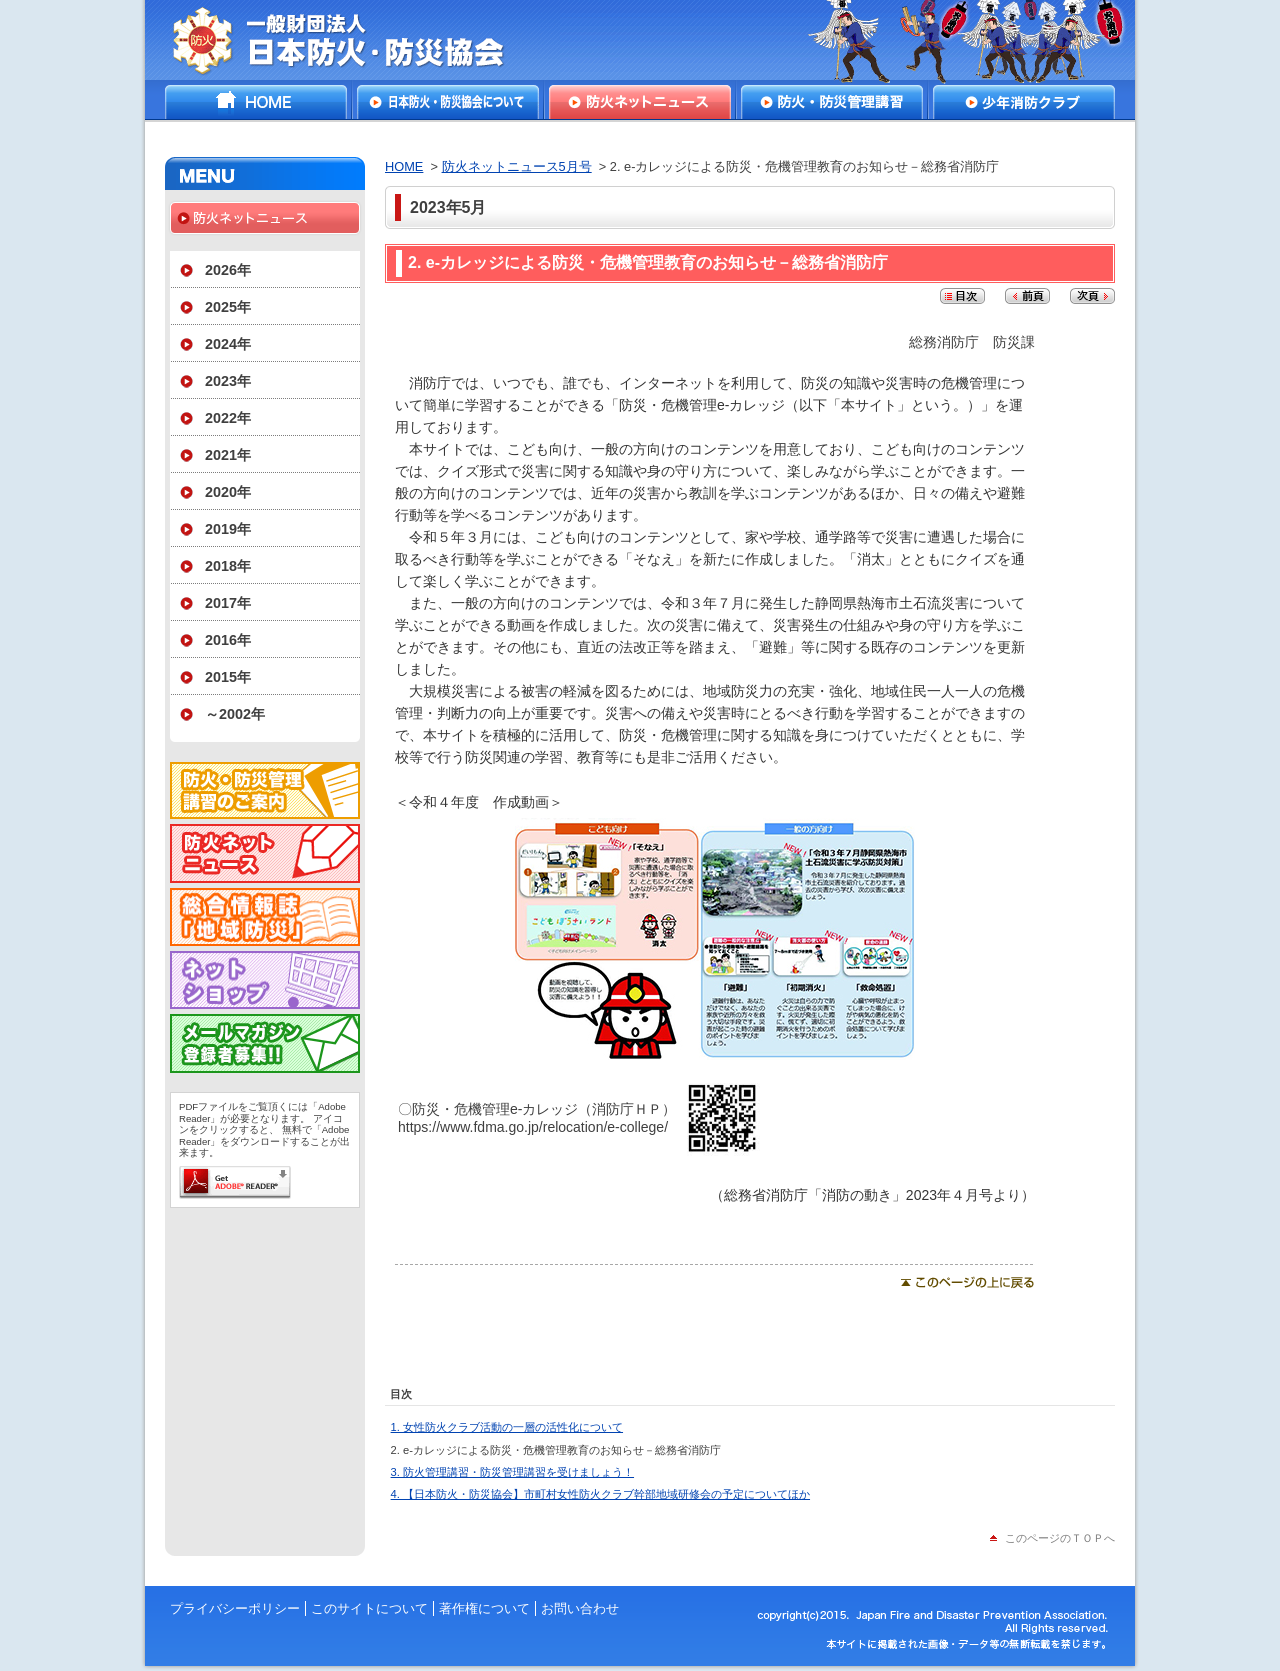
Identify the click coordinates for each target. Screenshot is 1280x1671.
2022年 (228, 418)
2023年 (228, 381)
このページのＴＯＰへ (1060, 1538)
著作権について (484, 1608)
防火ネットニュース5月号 (517, 166)
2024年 (228, 344)
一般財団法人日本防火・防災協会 (352, 40)
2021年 (228, 455)
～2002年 (235, 714)
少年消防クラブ (1024, 102)
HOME (256, 102)
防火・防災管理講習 (832, 102)
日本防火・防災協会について (448, 102)
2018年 (228, 566)
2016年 (228, 640)
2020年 (228, 492)
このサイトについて (369, 1608)
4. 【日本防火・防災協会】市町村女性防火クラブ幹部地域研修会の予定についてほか (600, 1494)
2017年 (228, 603)
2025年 (228, 307)
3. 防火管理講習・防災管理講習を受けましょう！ (512, 1472)
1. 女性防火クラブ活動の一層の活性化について (507, 1427)
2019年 (228, 529)
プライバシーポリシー (235, 1608)
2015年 (228, 677)
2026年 (228, 270)
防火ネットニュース (640, 102)
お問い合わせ (580, 1608)
